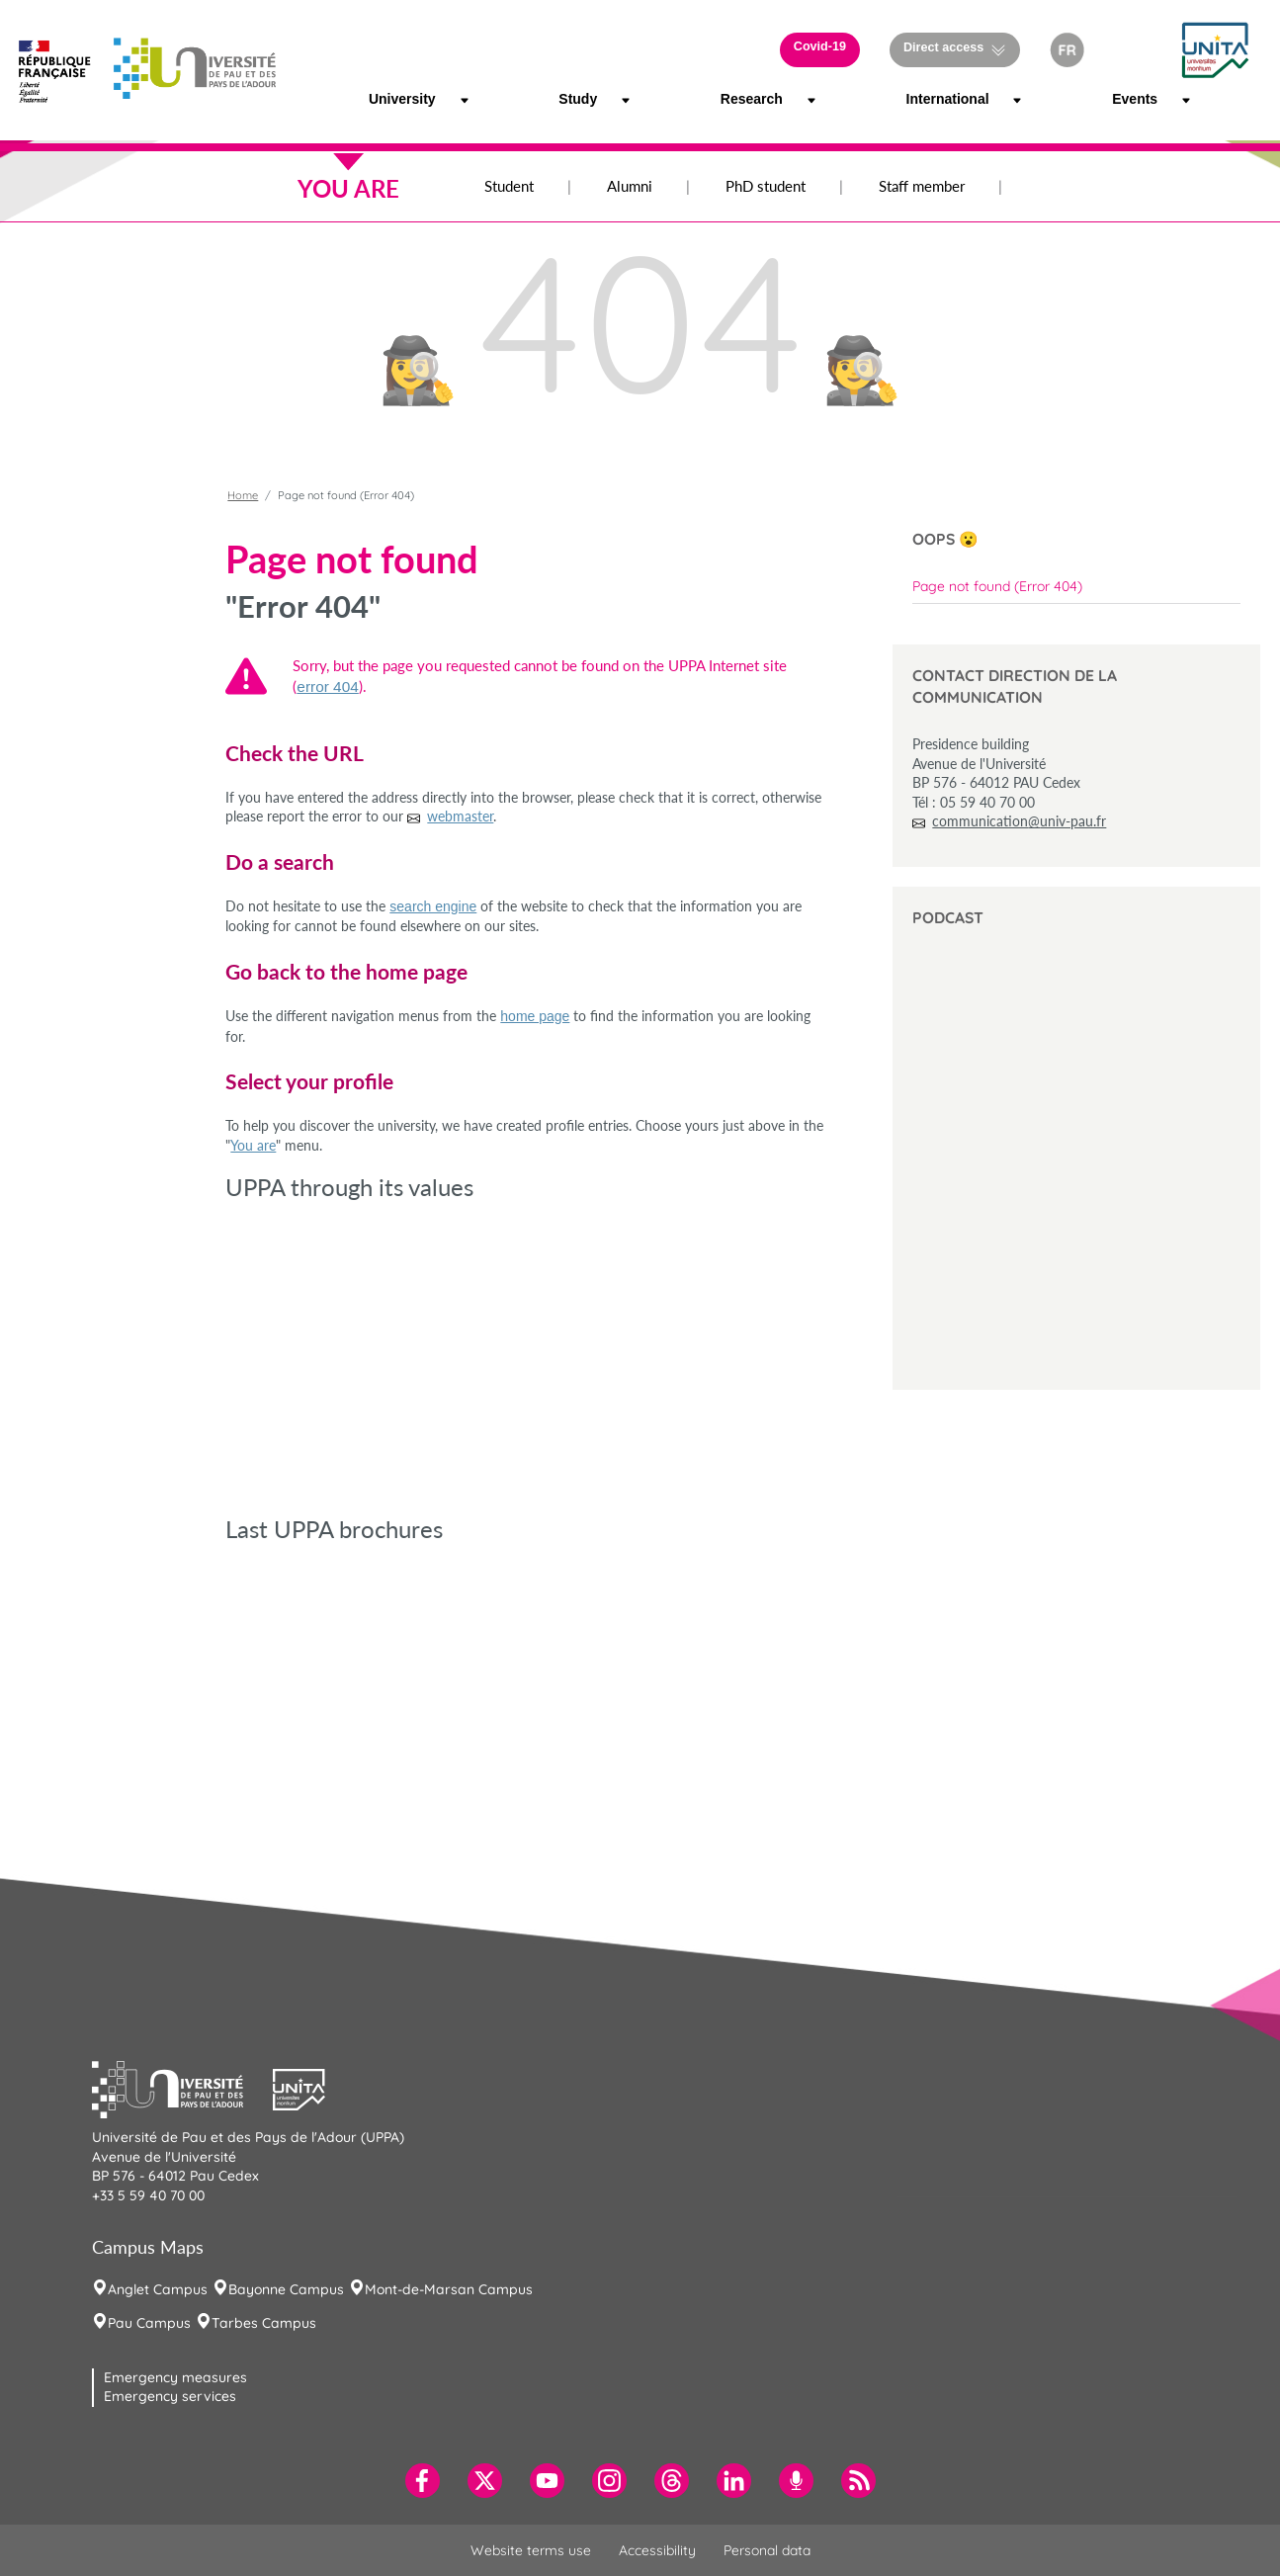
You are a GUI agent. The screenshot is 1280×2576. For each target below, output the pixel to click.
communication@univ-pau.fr (1019, 821)
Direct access (943, 47)
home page (534, 1016)
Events (1128, 99)
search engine (432, 906)
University (389, 99)
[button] (1131, 50)
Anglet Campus (158, 2289)
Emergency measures (175, 2377)
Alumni (629, 186)
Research (740, 99)
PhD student (765, 186)
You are (253, 1145)
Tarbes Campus (264, 2323)
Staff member (922, 186)
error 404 (327, 686)
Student (509, 186)
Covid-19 (820, 46)
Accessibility (657, 2550)
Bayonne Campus (286, 2289)
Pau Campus (149, 2323)
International (930, 99)
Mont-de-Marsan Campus (449, 2289)
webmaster (460, 816)
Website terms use (530, 2550)
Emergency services (170, 2396)
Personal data (767, 2550)
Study (572, 99)
